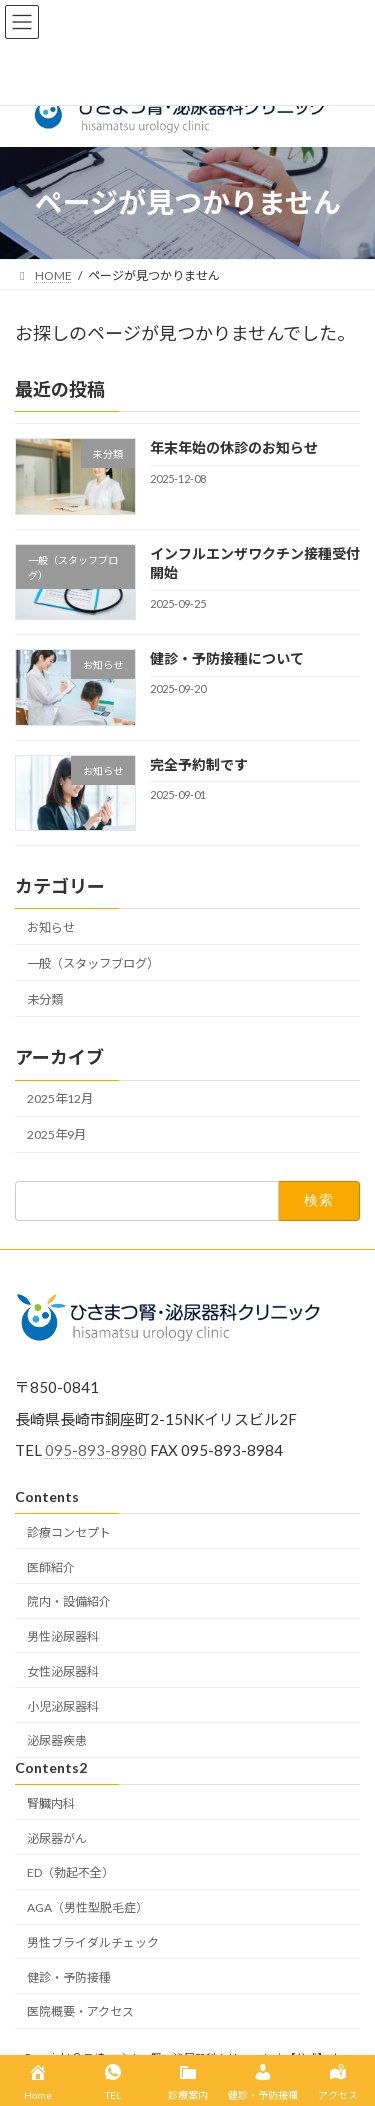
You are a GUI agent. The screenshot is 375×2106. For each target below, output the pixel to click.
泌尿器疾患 (57, 1740)
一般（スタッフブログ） (93, 962)
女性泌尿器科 (63, 1671)
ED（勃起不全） (70, 1872)
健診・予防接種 (69, 1977)
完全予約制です (199, 763)
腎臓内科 (51, 1803)
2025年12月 (60, 1098)
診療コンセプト (69, 1532)
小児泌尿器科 (63, 1705)
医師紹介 (51, 1566)
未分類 (45, 998)
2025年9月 (56, 1134)
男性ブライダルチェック (93, 1942)
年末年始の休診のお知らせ (234, 447)
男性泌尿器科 (63, 1636)
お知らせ (51, 926)
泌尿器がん (57, 1837)
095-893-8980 (96, 1450)
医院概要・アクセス (80, 2011)
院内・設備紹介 (69, 1601)
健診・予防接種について (227, 658)
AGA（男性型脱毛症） (87, 1907)
